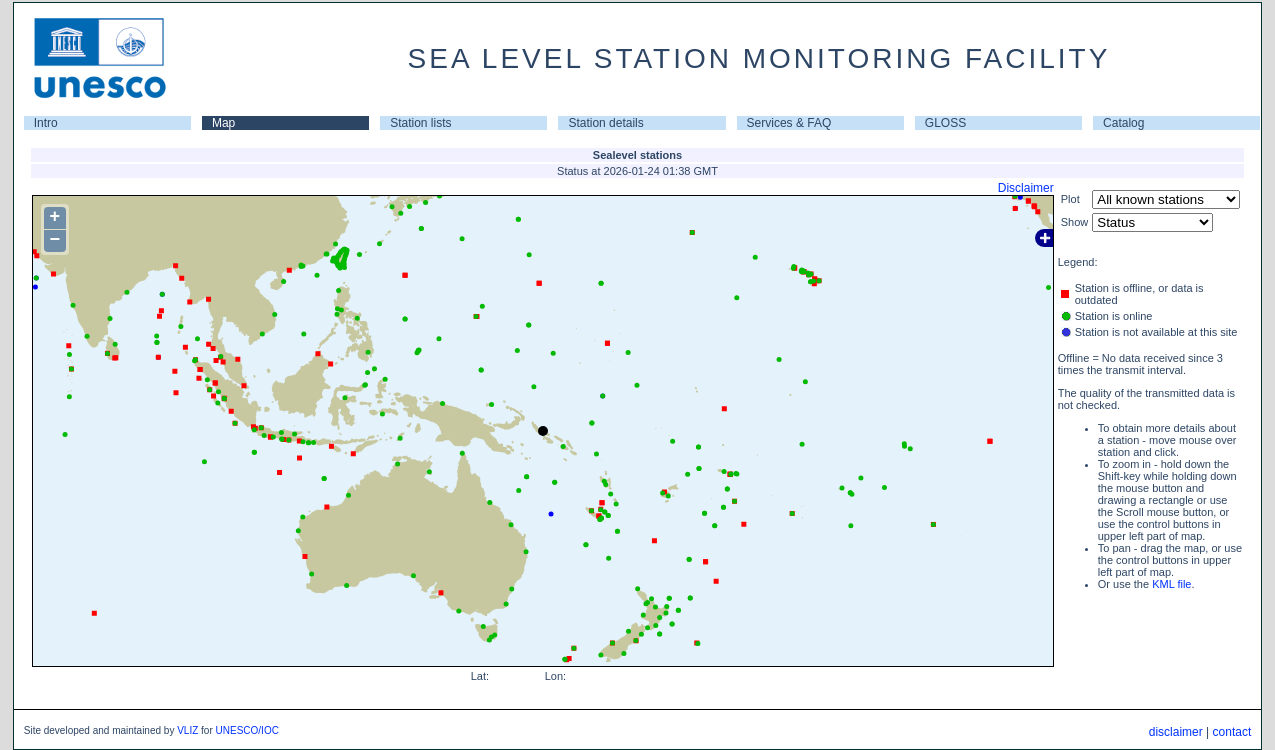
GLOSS (945, 123)
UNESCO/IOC (247, 730)
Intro (46, 123)
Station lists (420, 123)
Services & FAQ (789, 123)
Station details (605, 123)
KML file (1171, 584)
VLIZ (187, 730)
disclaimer (1176, 732)
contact (1232, 732)
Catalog (1123, 123)
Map (223, 123)
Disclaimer (1026, 188)
